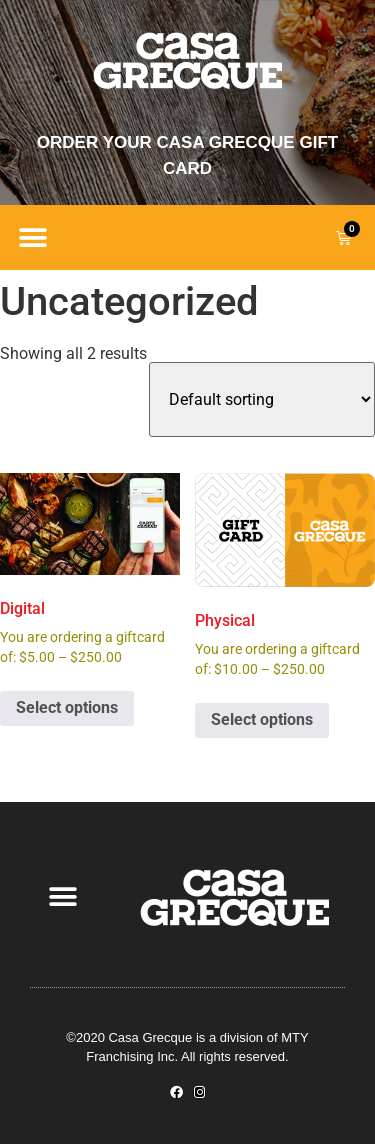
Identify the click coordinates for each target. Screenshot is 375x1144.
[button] (32, 237)
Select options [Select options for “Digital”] (67, 707)
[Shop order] (262, 399)
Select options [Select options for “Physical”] (262, 719)
